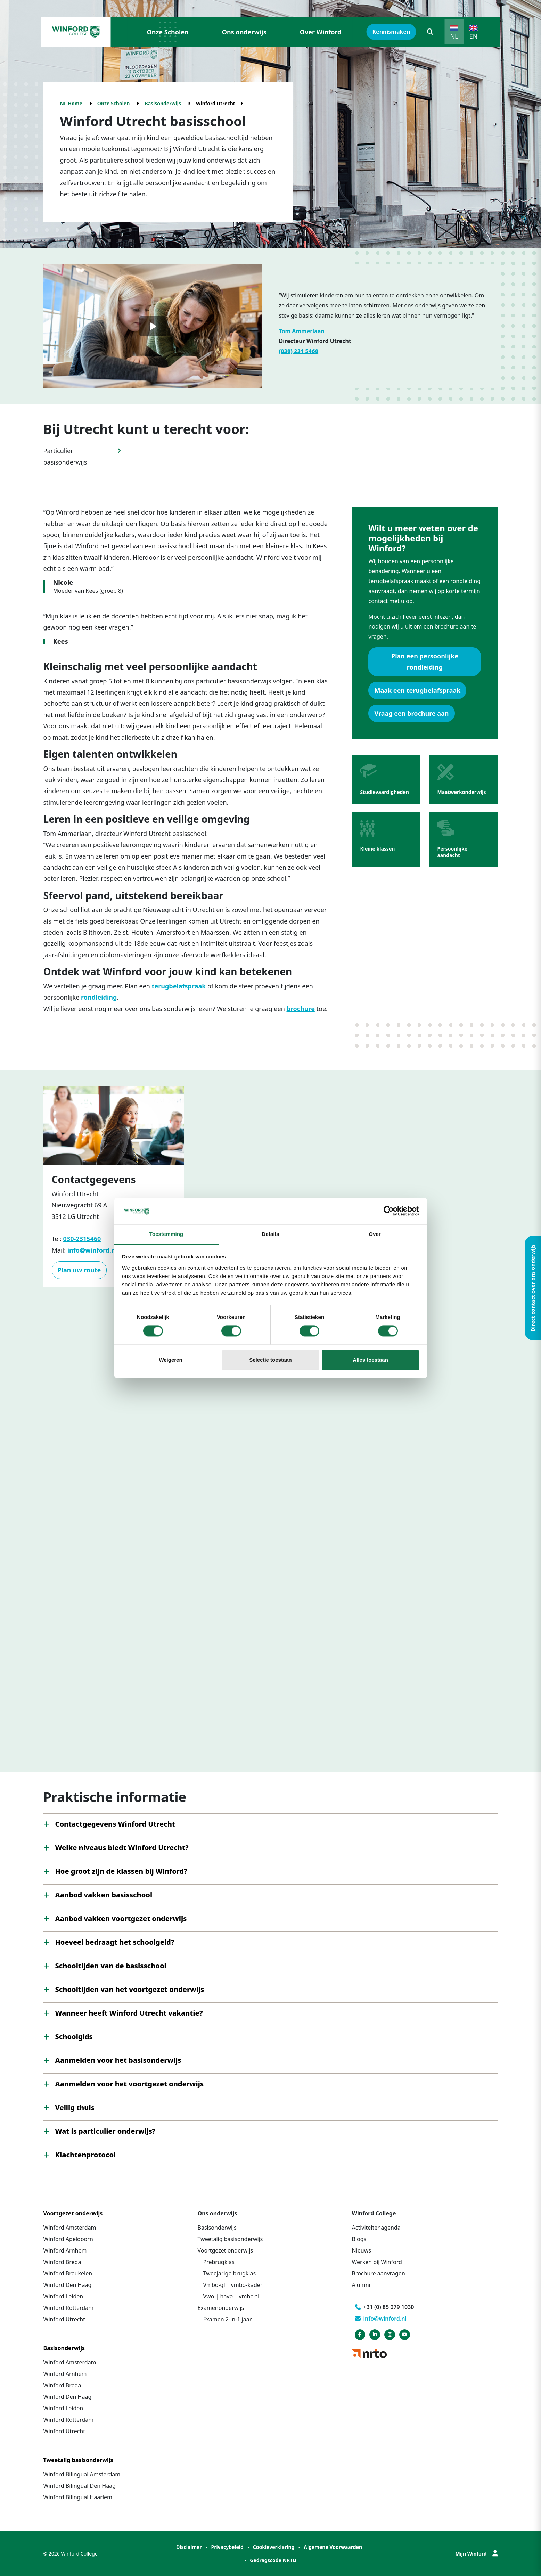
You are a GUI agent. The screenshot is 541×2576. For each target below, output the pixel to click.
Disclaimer (189, 2547)
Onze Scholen (168, 32)
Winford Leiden (63, 2296)
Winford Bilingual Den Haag (79, 2485)
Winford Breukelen (67, 2273)
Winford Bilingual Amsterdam (82, 2474)
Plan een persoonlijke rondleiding (424, 661)
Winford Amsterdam (69, 2227)
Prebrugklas (219, 2262)
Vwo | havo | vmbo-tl (231, 2296)
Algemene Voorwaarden (333, 2547)
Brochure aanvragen (378, 2273)
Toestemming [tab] (166, 1234)
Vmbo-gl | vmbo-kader (233, 2285)
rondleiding (99, 997)
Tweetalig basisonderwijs (230, 2239)
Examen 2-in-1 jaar (227, 2319)
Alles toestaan (370, 1360)
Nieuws (361, 2250)
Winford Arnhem (65, 2250)
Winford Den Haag (67, 2285)
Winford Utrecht (64, 2319)
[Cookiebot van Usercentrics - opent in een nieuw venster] (388, 1211)
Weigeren (170, 1360)
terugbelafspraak (179, 986)
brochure (300, 1008)
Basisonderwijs (163, 103)
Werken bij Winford (377, 2262)
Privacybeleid (227, 2547)
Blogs (359, 2239)
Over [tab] (375, 1234)
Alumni (361, 2285)
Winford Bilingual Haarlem (78, 2497)
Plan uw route (79, 1270)
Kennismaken (391, 31)
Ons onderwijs (244, 32)
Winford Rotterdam (68, 2308)
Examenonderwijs (221, 2308)
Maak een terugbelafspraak (417, 690)
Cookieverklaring (274, 2547)
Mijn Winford (476, 2553)
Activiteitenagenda (376, 2227)
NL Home (71, 103)
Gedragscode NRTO (273, 2560)
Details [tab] (270, 1234)
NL (454, 36)
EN (473, 36)
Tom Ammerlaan (302, 331)
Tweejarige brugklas (229, 2273)
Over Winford (321, 32)
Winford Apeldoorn (68, 2239)
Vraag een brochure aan (411, 713)
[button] (430, 31)
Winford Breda (62, 2262)
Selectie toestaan (270, 1360)
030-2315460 (82, 1238)
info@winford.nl (92, 1250)
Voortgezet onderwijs (225, 2250)
